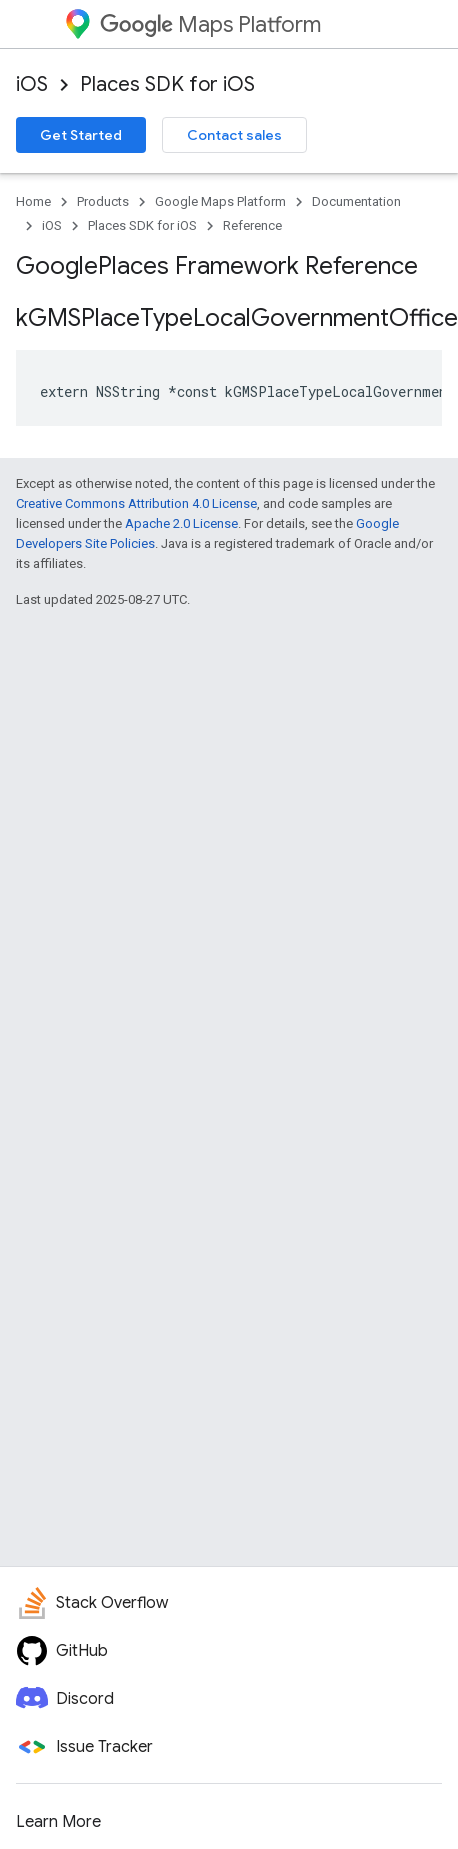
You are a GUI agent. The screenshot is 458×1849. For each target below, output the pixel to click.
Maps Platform (210, 24)
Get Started (81, 135)
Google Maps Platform (220, 201)
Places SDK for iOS (167, 84)
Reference (252, 225)
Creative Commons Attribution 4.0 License (136, 503)
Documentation (356, 201)
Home (33, 201)
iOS (32, 84)
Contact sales (234, 135)
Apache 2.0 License (181, 523)
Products (103, 201)
